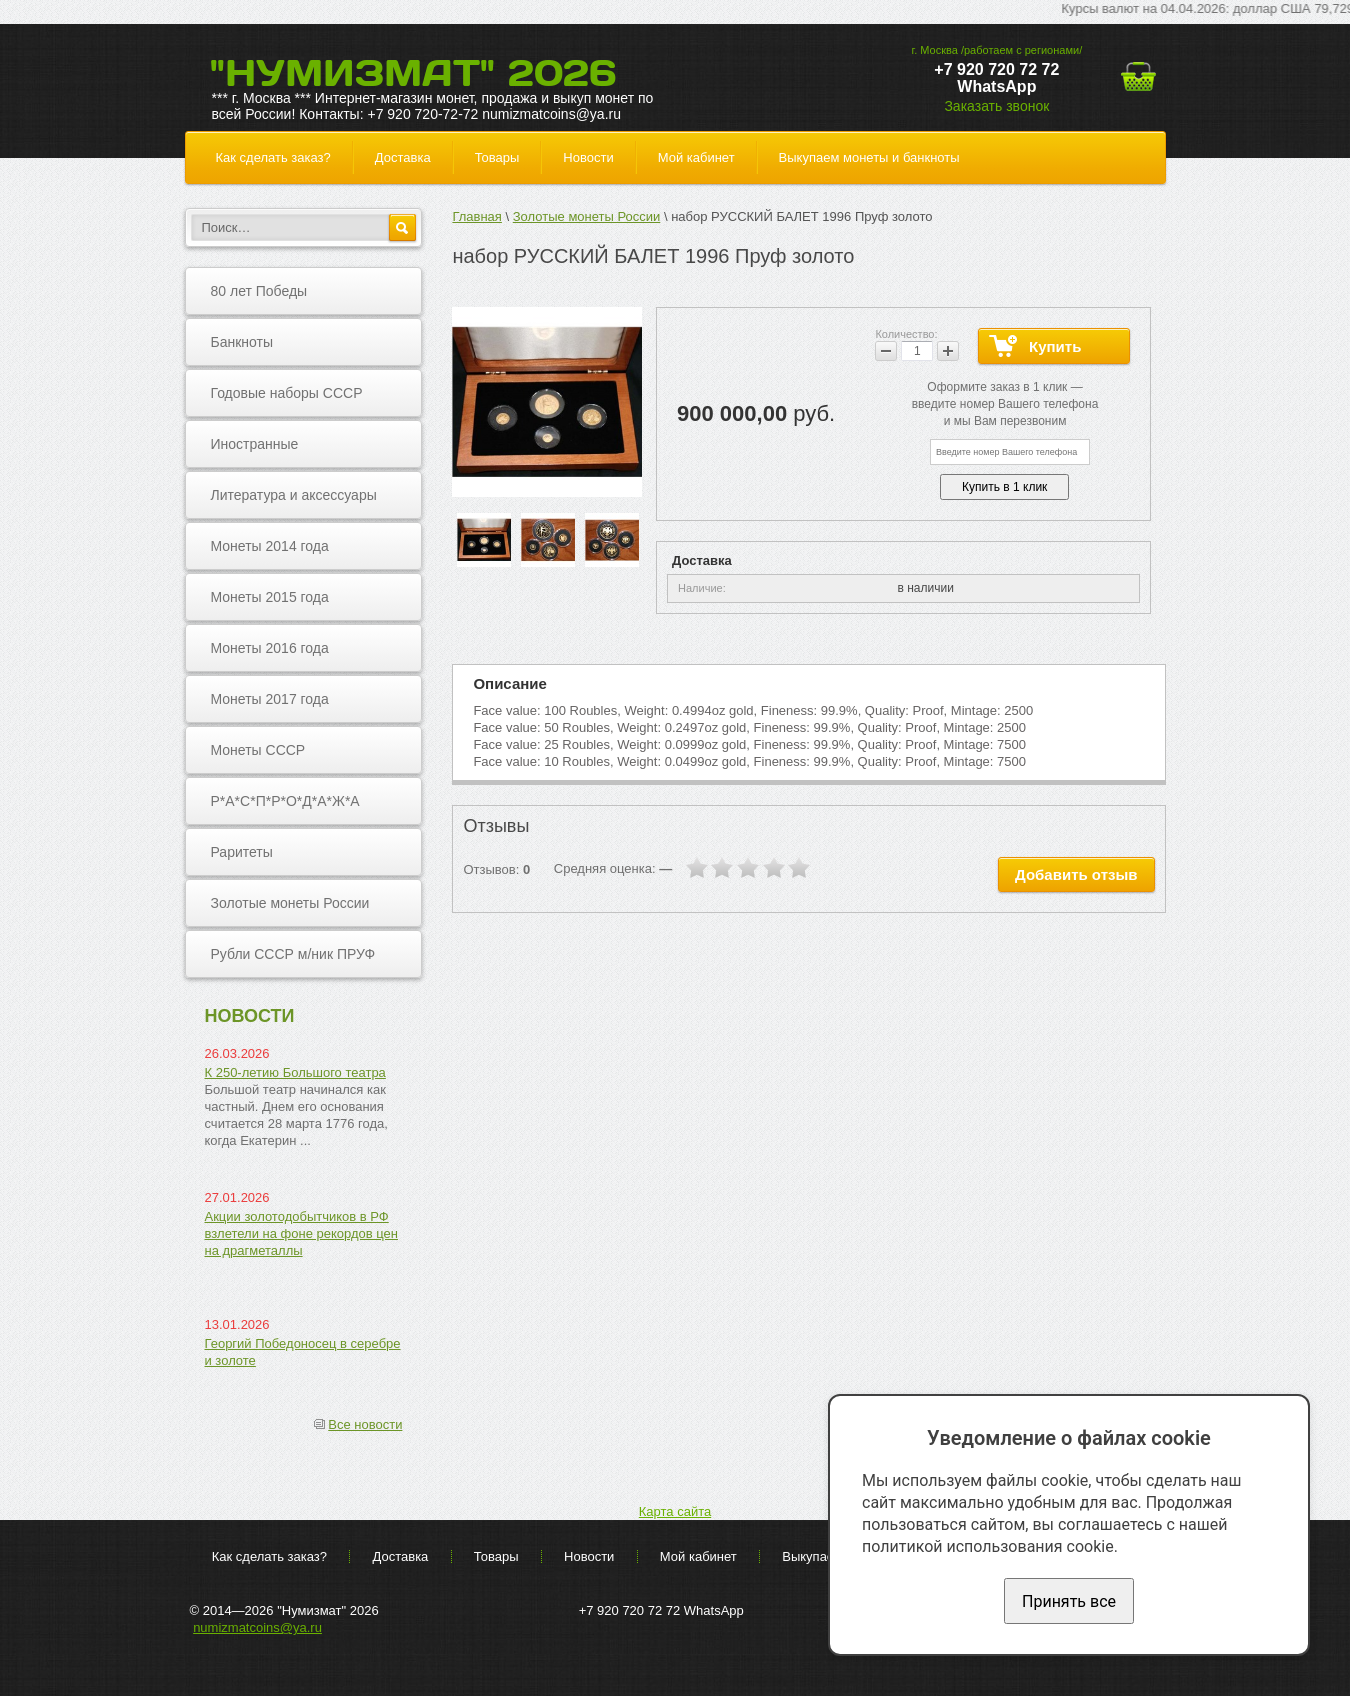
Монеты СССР (258, 750)
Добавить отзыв (1076, 874)
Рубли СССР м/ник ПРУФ (293, 954)
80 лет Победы (259, 291)
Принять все (1069, 1601)
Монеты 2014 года (270, 546)
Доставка (403, 157)
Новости (588, 157)
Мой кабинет (696, 157)
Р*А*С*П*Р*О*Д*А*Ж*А (285, 801)
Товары (497, 157)
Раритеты (242, 852)
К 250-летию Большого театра (295, 1072)
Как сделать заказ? (273, 157)
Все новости (365, 1424)
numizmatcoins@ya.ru (257, 1627)
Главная (476, 216)
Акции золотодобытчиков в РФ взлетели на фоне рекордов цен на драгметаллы (302, 1233)
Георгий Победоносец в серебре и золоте (303, 1352)
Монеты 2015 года (270, 597)
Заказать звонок (996, 106)
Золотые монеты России (290, 903)
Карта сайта (675, 1511)
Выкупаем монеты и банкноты (869, 157)
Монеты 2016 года (270, 648)
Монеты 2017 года (270, 699)
